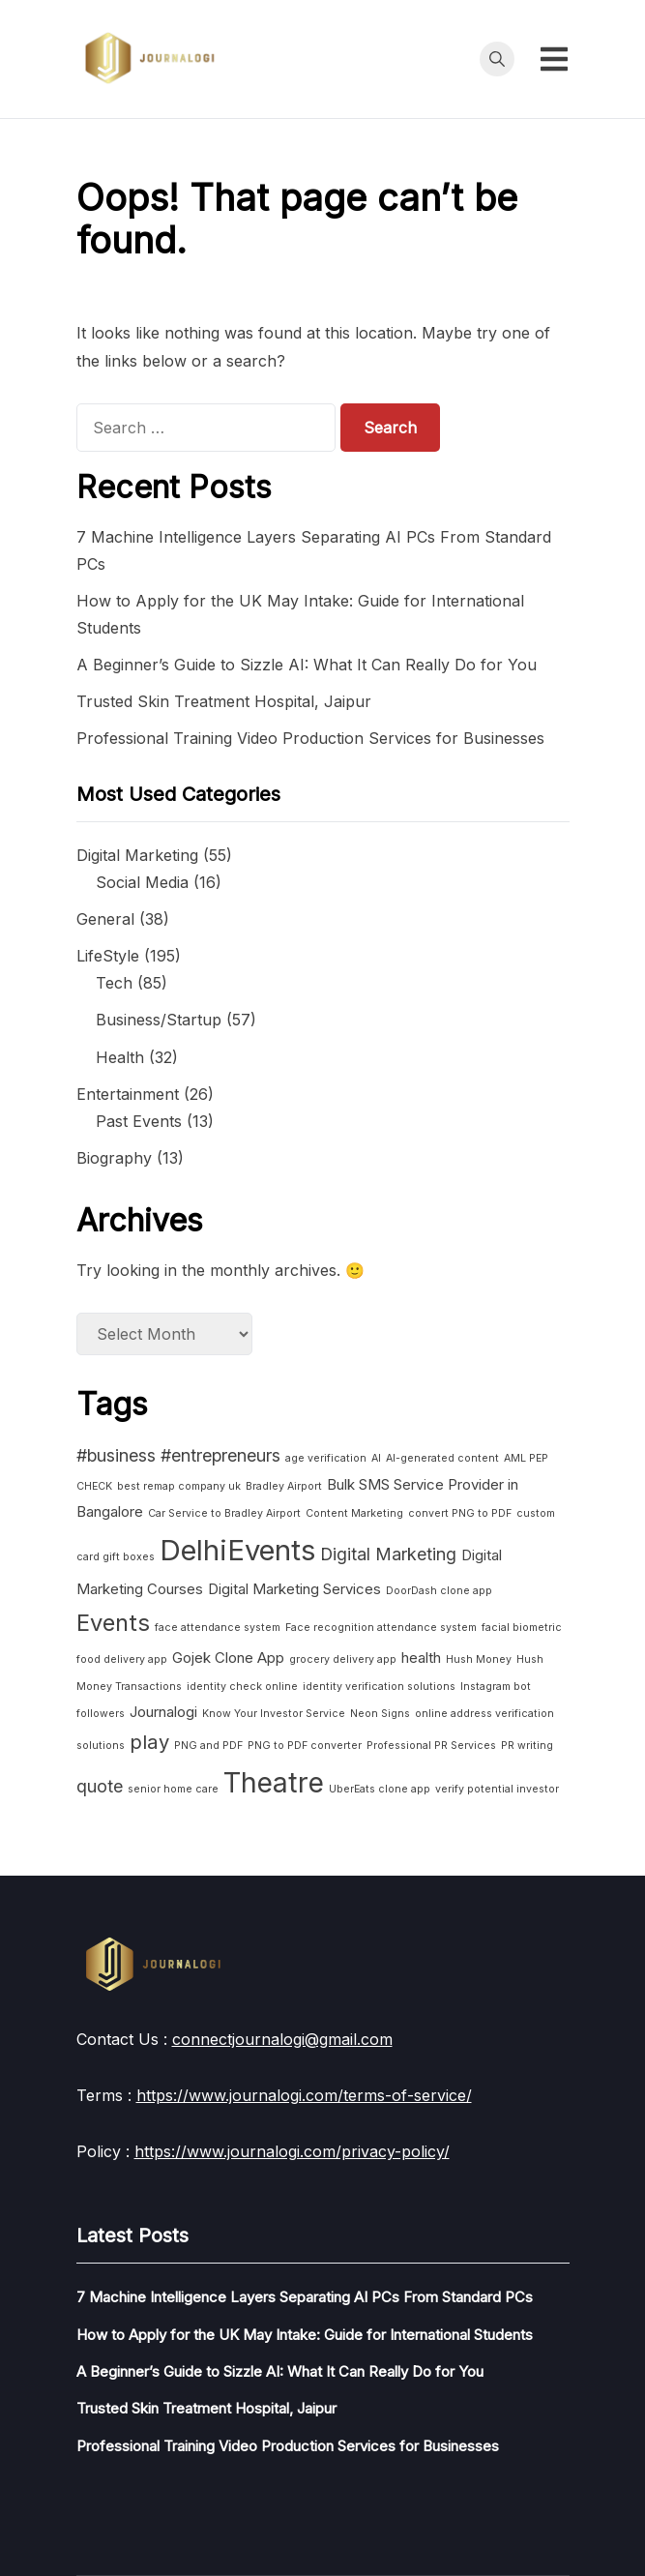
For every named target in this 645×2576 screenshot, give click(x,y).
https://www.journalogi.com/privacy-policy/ (292, 2151)
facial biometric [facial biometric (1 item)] (522, 1627)
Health (120, 1057)
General (105, 919)
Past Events (139, 1121)
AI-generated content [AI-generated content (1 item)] (442, 1458)
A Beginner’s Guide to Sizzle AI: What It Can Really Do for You (306, 664)
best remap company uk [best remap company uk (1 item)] (179, 1486)
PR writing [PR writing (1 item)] (527, 1745)
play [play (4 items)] (149, 1742)
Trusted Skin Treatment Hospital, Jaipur (223, 701)
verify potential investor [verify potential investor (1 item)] (497, 1789)
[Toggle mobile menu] (554, 59)
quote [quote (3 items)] (99, 1786)
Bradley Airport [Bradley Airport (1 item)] (284, 1486)
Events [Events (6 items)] (113, 1623)
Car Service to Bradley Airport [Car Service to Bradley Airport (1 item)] (224, 1513)
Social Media (142, 882)
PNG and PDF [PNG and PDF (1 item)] (208, 1745)
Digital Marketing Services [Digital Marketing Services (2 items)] (294, 1589)
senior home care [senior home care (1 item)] (173, 1789)
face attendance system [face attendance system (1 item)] (217, 1627)
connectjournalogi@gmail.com (282, 2039)
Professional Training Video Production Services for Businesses (310, 738)
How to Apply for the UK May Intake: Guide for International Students (304, 2334)
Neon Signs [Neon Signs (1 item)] (380, 1713)
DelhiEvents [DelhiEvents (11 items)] (237, 1550)
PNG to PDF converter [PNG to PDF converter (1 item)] (305, 1745)
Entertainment (127, 1094)
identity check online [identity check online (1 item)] (242, 1686)
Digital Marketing (137, 855)
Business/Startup (158, 1019)
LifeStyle (107, 955)
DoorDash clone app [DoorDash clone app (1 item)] (439, 1590)
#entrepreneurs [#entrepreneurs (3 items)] (220, 1455)
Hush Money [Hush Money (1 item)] (479, 1659)
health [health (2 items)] (421, 1657)
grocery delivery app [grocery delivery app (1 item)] (342, 1659)
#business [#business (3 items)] (116, 1455)
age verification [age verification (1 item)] (325, 1458)
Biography (114, 1158)
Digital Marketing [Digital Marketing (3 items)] (388, 1554)
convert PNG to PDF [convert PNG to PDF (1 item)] (460, 1513)
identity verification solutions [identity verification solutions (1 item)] (379, 1686)
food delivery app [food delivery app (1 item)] (121, 1659)
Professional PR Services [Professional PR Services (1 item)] (431, 1745)
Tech (114, 982)
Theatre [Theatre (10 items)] (273, 1782)
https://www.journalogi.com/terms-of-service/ (304, 2095)
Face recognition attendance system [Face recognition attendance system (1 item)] (381, 1627)
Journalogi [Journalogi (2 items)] (163, 1712)
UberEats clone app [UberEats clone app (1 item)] (379, 1789)
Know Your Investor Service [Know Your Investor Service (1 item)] (273, 1713)
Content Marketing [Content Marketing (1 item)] (354, 1513)
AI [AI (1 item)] (376, 1458)
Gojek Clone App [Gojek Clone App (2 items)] (228, 1657)
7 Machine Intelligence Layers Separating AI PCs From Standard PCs (304, 2297)
